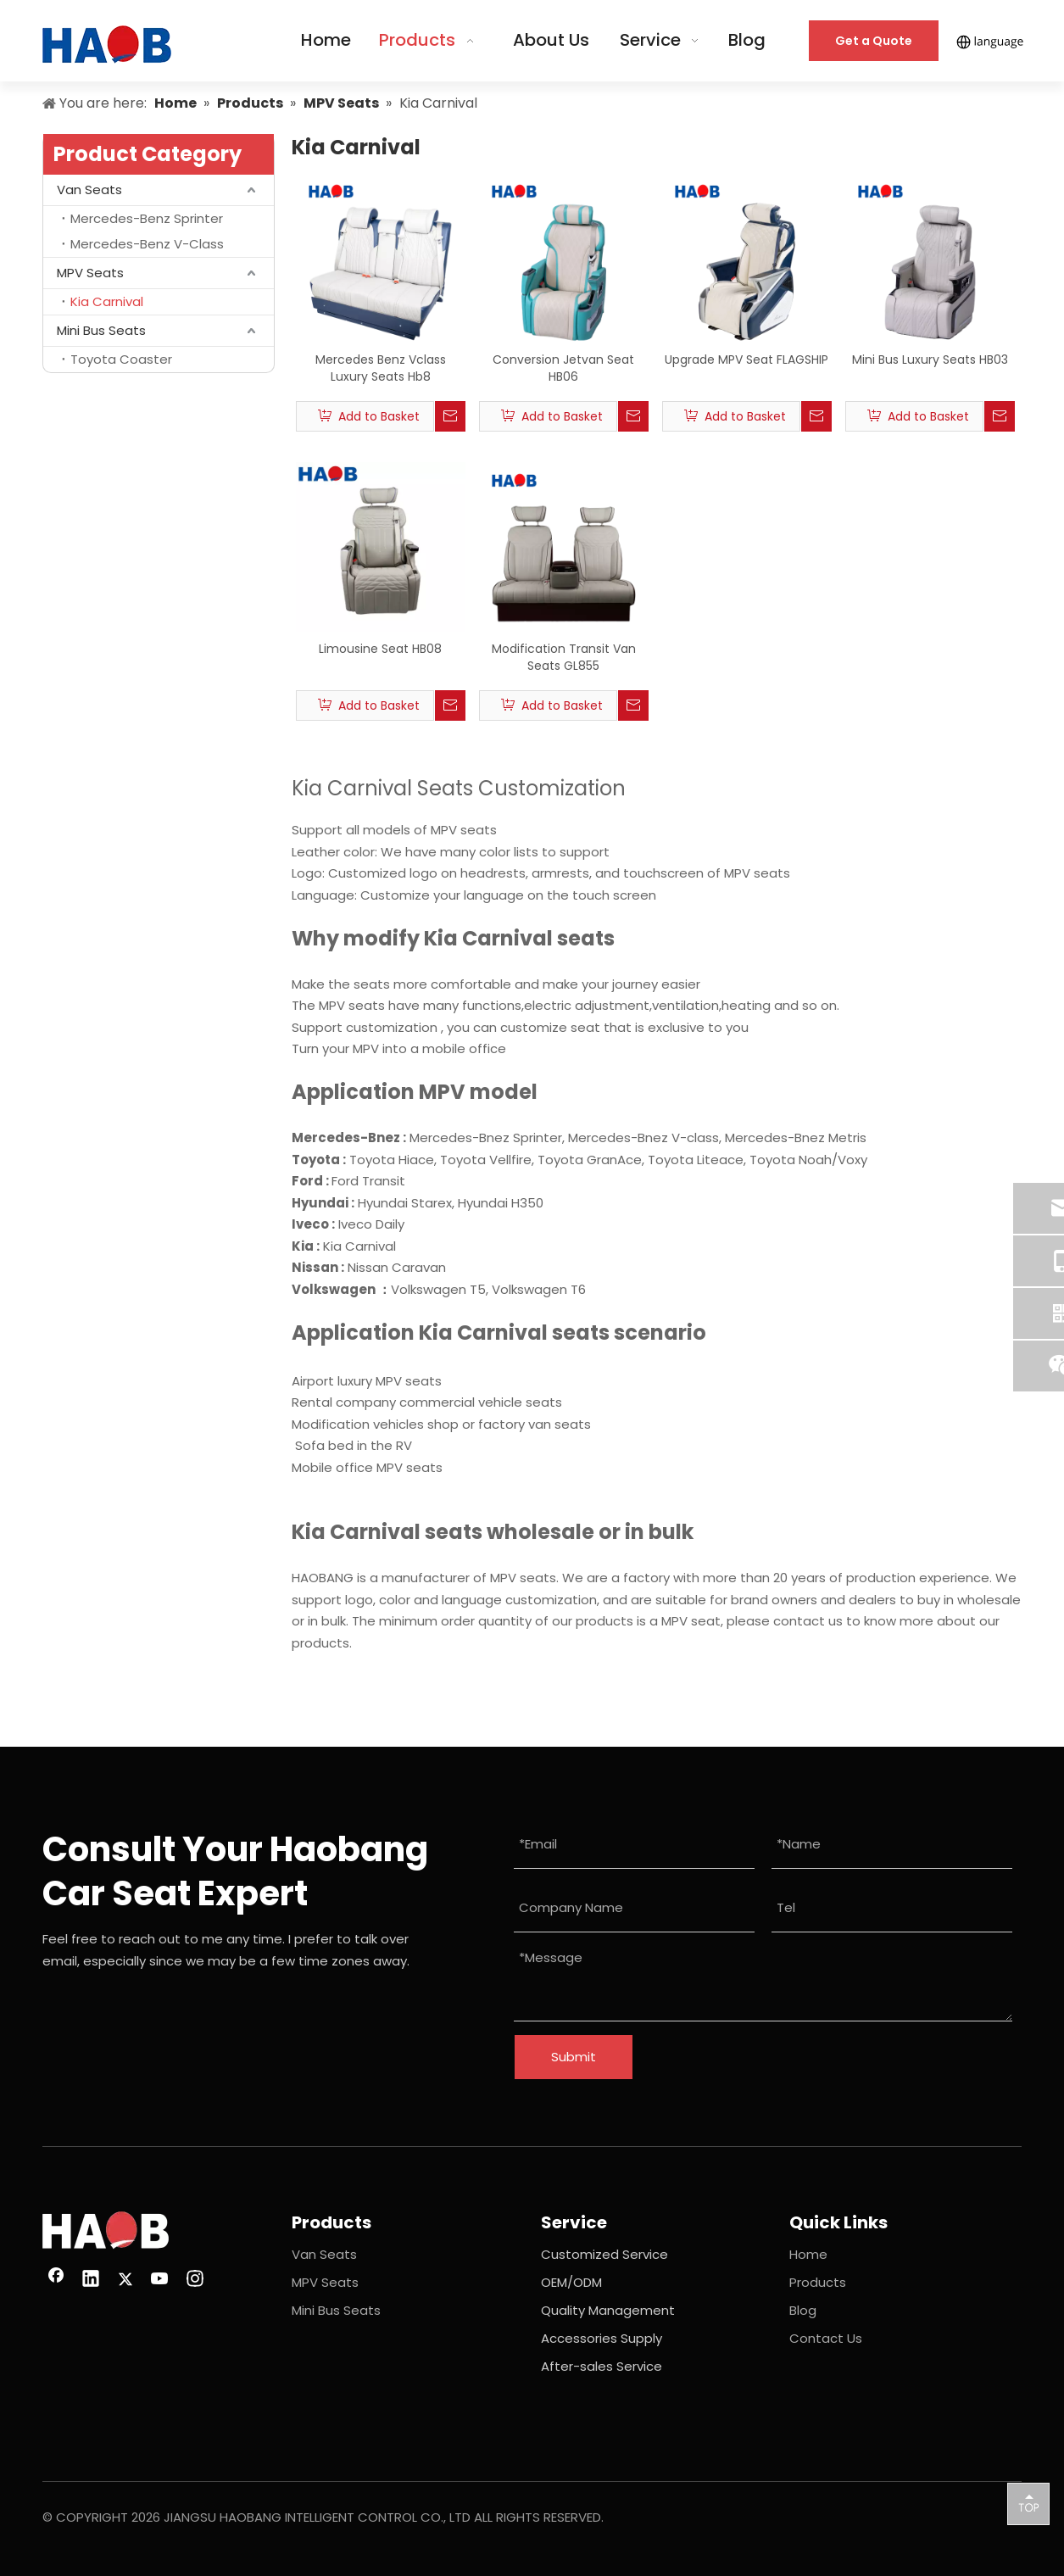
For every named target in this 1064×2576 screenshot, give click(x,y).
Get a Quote (873, 40)
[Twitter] (125, 2280)
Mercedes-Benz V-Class (147, 244)
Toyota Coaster (121, 359)
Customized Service (604, 2254)
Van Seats (89, 189)
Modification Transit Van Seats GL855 (564, 657)
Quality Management (608, 2310)
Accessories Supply (601, 2338)
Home (808, 2254)
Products (817, 2282)
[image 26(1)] (105, 2230)
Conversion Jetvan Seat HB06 (563, 368)
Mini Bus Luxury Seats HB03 (930, 359)
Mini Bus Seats (101, 330)
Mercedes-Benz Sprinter (146, 218)
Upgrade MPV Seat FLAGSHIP (746, 359)
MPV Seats (90, 273)
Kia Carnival (106, 301)
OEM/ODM (571, 2282)
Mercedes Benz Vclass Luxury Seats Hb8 (380, 368)
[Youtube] (160, 2280)
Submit (573, 2057)
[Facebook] (56, 2280)
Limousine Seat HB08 (380, 648)
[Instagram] (195, 2280)
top (1028, 2503)
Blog (802, 2310)
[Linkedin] (90, 2280)
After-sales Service (601, 2366)
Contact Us (825, 2338)
